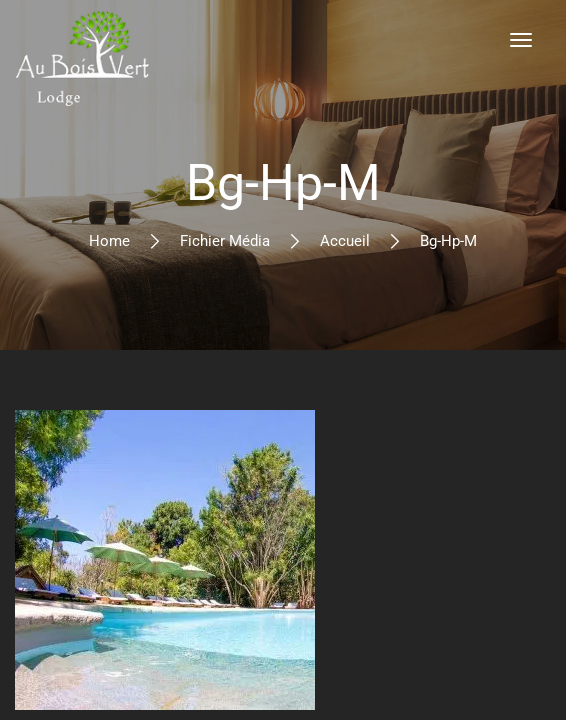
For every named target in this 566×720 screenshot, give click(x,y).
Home (109, 241)
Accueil (345, 241)
